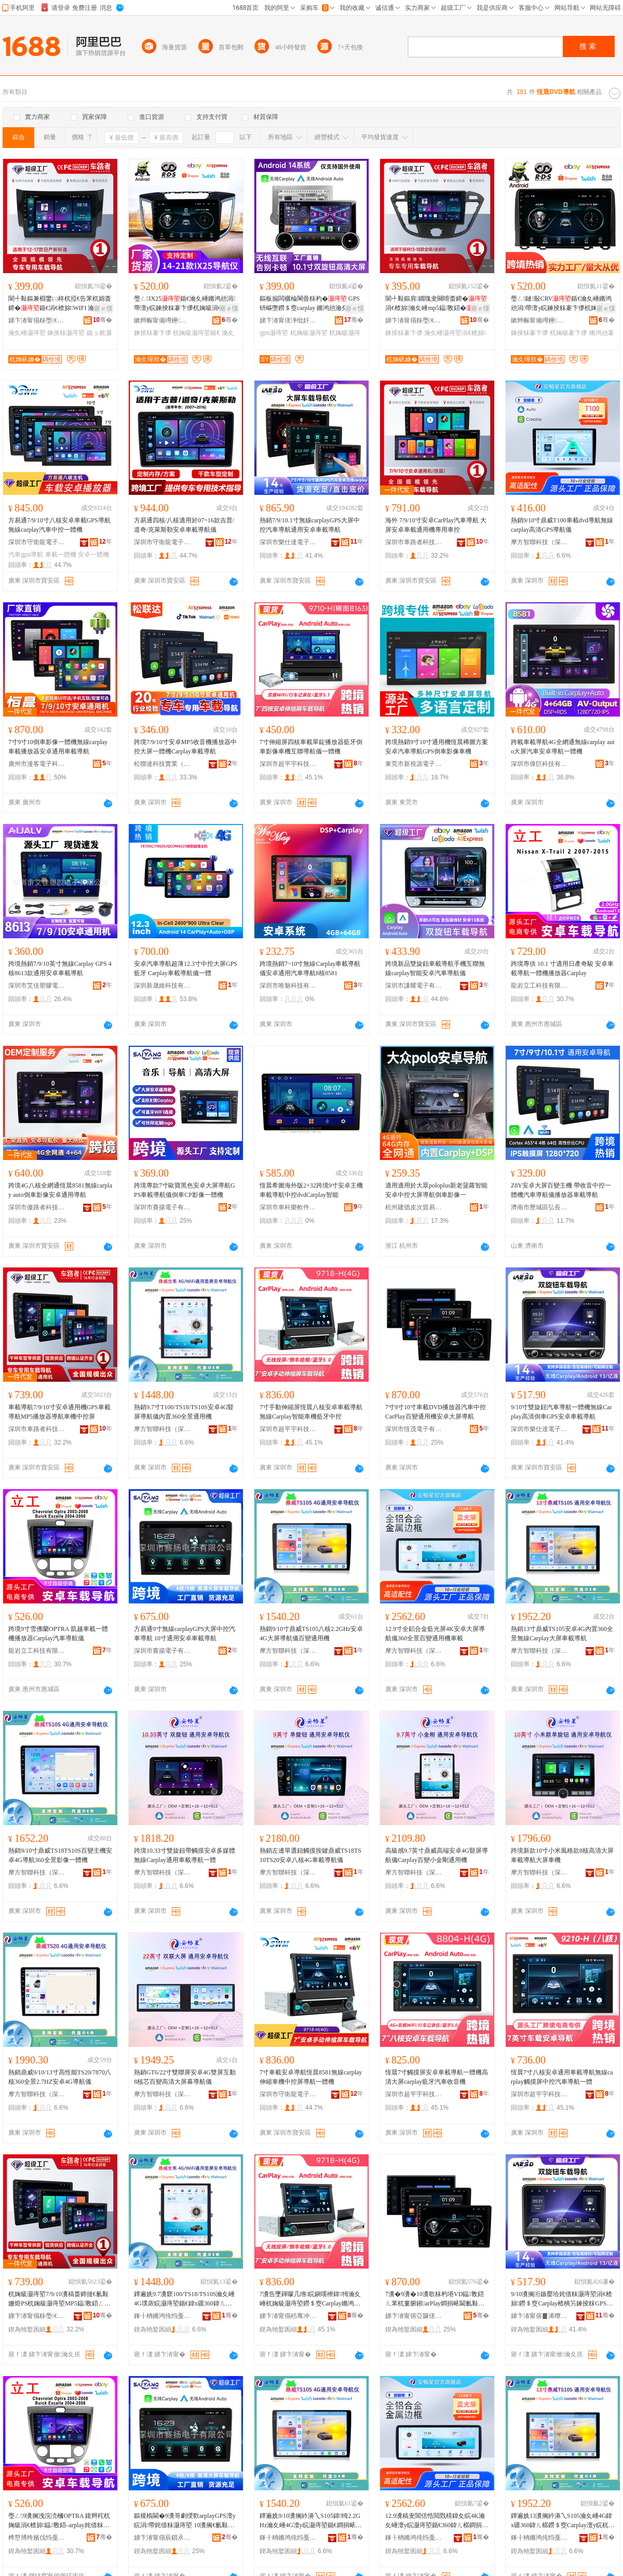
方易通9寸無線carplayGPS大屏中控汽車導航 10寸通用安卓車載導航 (184, 1633)
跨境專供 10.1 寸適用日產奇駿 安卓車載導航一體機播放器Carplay (562, 968)
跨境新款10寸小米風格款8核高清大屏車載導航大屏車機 (562, 1855)
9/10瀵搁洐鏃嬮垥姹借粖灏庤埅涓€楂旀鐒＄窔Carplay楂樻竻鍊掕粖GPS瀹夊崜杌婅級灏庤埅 (562, 2299)
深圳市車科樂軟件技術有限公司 (288, 1207)
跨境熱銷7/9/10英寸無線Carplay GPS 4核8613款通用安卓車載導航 (60, 968)
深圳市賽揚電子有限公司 (162, 1207)
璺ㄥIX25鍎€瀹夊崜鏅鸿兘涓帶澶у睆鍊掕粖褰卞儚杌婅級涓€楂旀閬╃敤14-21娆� (185, 304)
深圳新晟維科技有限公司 (162, 985)
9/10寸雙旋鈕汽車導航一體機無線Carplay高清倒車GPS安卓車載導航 (561, 1412)
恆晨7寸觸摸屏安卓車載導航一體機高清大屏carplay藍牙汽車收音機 (436, 2077)
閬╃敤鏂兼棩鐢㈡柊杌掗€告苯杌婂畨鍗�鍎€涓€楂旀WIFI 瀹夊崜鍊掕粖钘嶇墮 (59, 304)
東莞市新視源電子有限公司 (413, 763)
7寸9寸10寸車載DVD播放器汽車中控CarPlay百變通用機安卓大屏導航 (435, 1412)
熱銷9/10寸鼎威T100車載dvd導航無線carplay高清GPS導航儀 (562, 525)
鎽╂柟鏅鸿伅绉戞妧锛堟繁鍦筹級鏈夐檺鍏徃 (162, 2315)
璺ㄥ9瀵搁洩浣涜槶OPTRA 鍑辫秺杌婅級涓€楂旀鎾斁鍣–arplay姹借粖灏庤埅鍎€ (59, 2521)
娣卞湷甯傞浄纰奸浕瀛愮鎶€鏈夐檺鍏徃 (288, 320)
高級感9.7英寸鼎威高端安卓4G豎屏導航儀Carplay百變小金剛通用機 (436, 1855)
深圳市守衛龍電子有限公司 (36, 542)
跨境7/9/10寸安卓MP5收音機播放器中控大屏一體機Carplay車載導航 (185, 746)
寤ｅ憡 (103, 308)
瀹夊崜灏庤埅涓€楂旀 (455, 332)
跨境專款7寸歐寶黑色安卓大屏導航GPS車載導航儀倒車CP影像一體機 (184, 1190)
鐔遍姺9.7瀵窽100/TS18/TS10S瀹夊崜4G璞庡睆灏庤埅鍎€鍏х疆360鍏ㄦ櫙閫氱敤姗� (184, 2299)
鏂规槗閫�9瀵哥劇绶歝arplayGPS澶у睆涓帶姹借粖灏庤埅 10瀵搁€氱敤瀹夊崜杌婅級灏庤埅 (185, 2521)
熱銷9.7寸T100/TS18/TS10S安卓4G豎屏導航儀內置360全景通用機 (184, 1412)
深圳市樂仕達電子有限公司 (288, 542)
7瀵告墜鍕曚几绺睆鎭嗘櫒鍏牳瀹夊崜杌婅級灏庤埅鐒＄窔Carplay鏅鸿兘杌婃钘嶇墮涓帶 (310, 2299)
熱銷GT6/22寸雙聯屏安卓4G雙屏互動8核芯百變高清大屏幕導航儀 (185, 2077)
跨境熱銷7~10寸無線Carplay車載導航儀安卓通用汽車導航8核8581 (310, 968)
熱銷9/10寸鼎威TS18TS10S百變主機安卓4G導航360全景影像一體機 (60, 1855)
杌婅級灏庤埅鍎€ (196, 332)
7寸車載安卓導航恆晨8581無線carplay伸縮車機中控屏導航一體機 (311, 2077)
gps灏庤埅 (274, 332)
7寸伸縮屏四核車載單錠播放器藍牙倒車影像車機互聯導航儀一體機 (311, 746)
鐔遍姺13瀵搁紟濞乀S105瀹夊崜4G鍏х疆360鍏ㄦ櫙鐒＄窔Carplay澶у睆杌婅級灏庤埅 (563, 2521)
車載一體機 (60, 554)
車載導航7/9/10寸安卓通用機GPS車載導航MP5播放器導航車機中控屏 (59, 1412)
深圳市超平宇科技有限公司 (288, 763)
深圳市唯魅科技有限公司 (288, 985)
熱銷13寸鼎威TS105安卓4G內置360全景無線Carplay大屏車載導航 (562, 1633)
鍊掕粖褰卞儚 (152, 332)
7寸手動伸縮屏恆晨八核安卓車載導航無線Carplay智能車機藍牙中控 (311, 1412)
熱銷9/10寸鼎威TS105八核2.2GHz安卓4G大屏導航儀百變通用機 (311, 1633)
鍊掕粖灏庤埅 (66, 332)
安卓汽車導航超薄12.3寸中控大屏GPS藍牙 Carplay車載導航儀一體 (185, 968)
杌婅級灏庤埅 (309, 332)
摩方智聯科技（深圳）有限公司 (539, 542)
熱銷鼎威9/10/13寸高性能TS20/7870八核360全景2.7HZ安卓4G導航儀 (59, 2077)
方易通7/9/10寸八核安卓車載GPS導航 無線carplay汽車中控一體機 (59, 525)
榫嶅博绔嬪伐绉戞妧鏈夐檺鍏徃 (36, 2537)
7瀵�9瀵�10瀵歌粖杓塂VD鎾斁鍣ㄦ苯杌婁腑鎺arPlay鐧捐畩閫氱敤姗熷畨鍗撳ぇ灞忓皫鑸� (434, 2299)
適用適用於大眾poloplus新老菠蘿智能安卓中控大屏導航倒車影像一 (436, 1190)
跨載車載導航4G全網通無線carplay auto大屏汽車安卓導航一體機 (563, 746)
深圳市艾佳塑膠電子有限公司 (36, 985)
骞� (102, 319)
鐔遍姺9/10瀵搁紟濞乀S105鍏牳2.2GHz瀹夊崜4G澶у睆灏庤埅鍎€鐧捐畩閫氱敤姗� (311, 2521)
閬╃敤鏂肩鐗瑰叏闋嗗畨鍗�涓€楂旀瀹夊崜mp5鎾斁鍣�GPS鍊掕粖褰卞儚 (436, 304)
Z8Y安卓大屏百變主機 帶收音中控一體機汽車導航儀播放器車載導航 (561, 1190)
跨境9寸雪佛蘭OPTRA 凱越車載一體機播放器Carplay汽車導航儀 (58, 1633)
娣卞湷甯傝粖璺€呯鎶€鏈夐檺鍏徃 (36, 320)
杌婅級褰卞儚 (568, 332)
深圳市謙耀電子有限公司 (413, 985)
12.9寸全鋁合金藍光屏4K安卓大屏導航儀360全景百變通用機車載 (435, 1633)
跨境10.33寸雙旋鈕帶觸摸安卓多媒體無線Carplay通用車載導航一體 (184, 1855)
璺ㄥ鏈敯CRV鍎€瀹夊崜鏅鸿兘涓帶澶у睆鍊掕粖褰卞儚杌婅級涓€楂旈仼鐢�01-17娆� (561, 304)
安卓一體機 (93, 554)
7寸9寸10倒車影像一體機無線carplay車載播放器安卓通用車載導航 (57, 746)
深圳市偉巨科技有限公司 (539, 763)
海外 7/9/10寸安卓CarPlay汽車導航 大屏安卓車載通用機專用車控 (435, 525)
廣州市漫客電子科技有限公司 (36, 763)
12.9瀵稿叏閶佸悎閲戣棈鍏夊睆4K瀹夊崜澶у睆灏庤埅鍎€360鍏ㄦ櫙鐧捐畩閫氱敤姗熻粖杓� (436, 2521)
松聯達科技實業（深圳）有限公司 (162, 763)
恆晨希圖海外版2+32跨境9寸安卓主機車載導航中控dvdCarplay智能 (311, 1190)
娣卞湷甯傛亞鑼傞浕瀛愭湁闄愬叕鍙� (413, 2315)
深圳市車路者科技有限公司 (413, 542)
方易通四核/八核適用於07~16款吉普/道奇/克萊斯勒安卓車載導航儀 (184, 525)
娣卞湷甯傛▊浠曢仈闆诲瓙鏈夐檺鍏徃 (539, 2315)
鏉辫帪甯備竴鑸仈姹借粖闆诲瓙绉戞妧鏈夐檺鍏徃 (162, 320)
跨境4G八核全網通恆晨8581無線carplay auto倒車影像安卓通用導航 (60, 1190)
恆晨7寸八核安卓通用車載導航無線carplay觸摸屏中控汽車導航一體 (562, 2077)
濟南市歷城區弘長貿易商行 (539, 1207)
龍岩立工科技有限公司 (539, 985)
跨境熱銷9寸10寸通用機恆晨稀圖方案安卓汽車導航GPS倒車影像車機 (436, 746)
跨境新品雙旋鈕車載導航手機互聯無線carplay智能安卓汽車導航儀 (435, 968)
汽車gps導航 (25, 554)
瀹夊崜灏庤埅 (27, 332)
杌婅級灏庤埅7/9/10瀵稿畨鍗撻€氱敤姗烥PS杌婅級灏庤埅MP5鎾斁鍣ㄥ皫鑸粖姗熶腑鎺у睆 (59, 2299)
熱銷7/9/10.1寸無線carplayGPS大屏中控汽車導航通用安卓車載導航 (310, 525)
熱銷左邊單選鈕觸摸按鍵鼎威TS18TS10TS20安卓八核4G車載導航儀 (310, 1855)
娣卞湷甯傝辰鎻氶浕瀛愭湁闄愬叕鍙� (162, 2537)
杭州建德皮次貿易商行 (413, 1207)
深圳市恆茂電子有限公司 (413, 1429)
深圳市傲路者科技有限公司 (36, 1207)
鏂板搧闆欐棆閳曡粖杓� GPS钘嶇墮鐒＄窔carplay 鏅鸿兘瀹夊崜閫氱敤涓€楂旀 (310, 304)
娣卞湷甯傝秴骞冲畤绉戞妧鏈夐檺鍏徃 (288, 2315)
